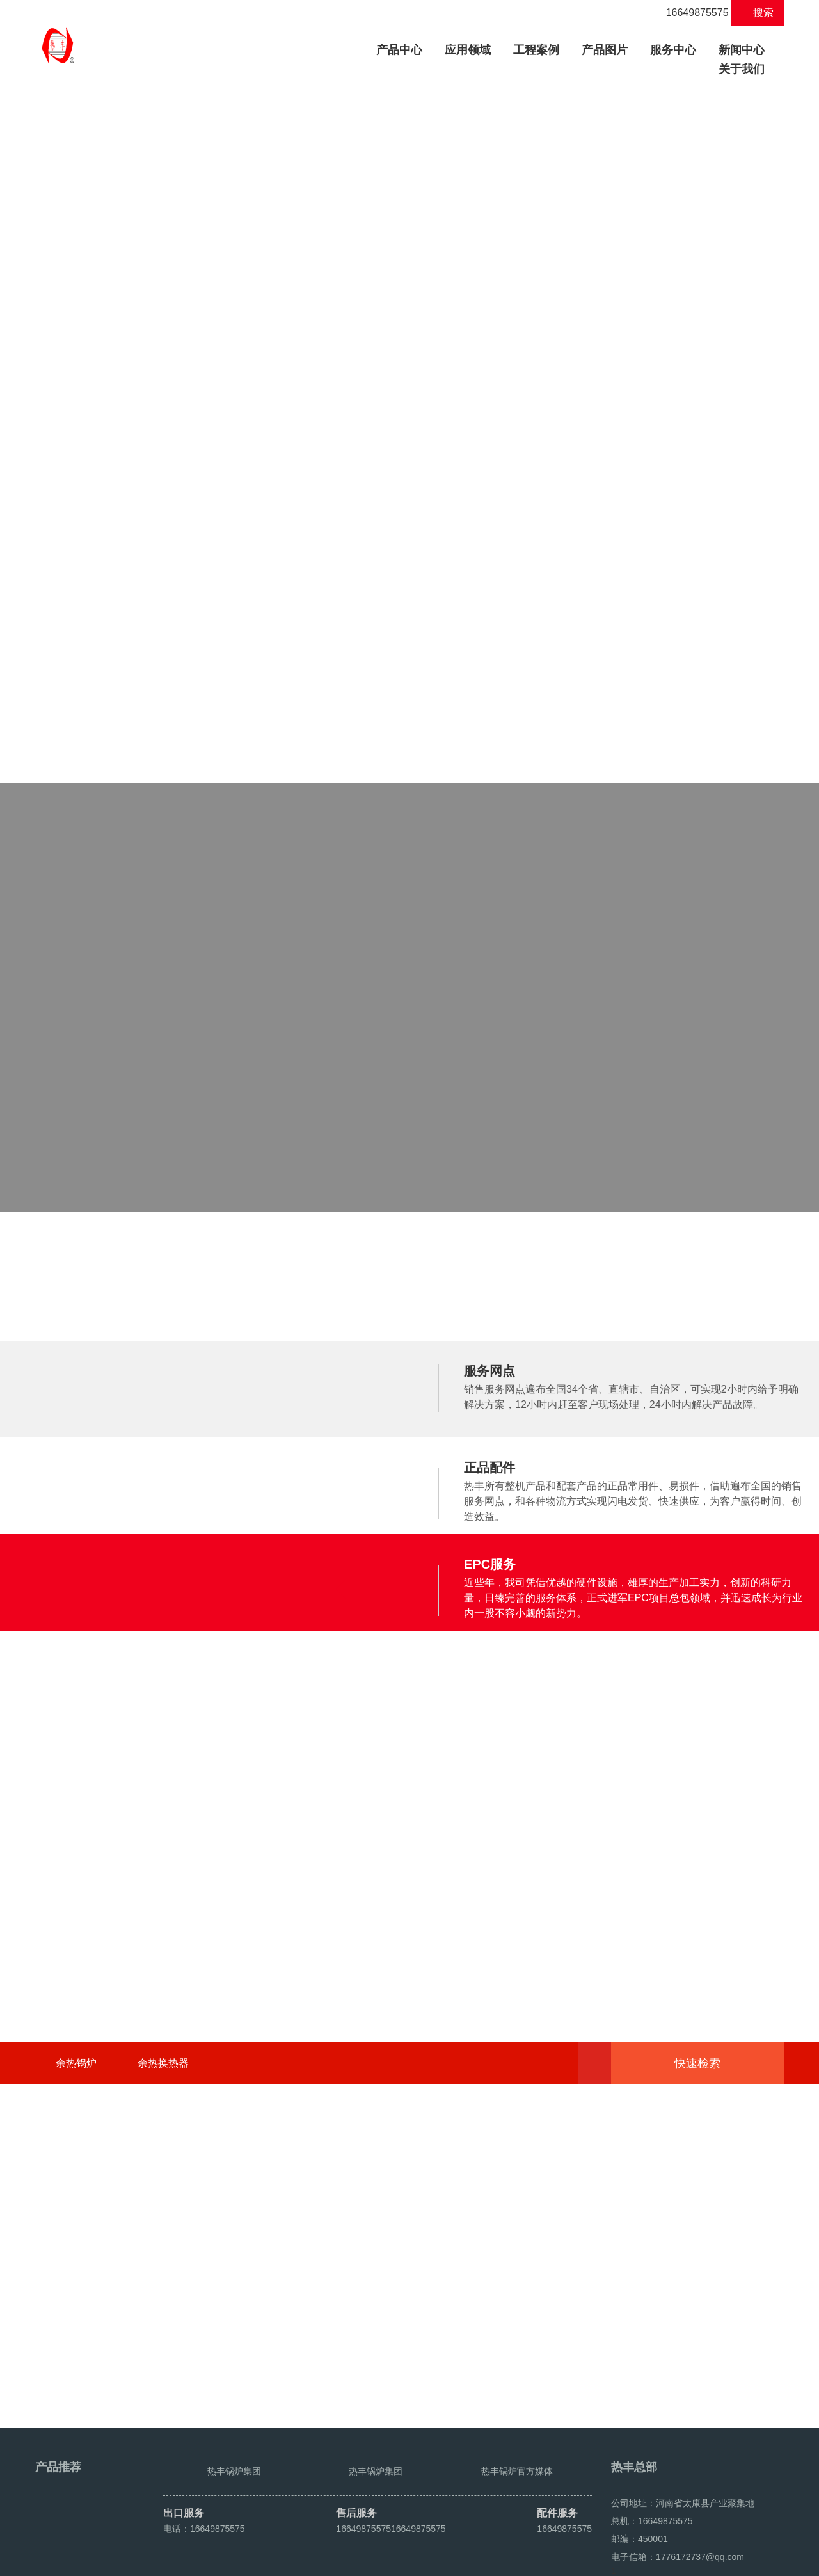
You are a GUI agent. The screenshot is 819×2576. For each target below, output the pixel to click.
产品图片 (605, 50)
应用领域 (468, 50)
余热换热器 (163, 2329)
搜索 (758, 12)
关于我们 (742, 69)
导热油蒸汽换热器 (553, 577)
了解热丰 (409, 1319)
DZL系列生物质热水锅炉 (362, 557)
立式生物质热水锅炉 (353, 577)
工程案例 (536, 50)
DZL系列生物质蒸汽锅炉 (158, 577)
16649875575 (690, 12)
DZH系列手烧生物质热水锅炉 (374, 538)
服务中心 (673, 50)
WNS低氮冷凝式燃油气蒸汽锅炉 (175, 538)
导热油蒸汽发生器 (553, 538)
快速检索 (716, 2329)
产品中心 (404, 48)
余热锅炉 (76, 2329)
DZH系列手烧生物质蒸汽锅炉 (169, 557)
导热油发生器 (542, 557)
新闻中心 (742, 50)
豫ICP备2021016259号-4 (276, 2561)
